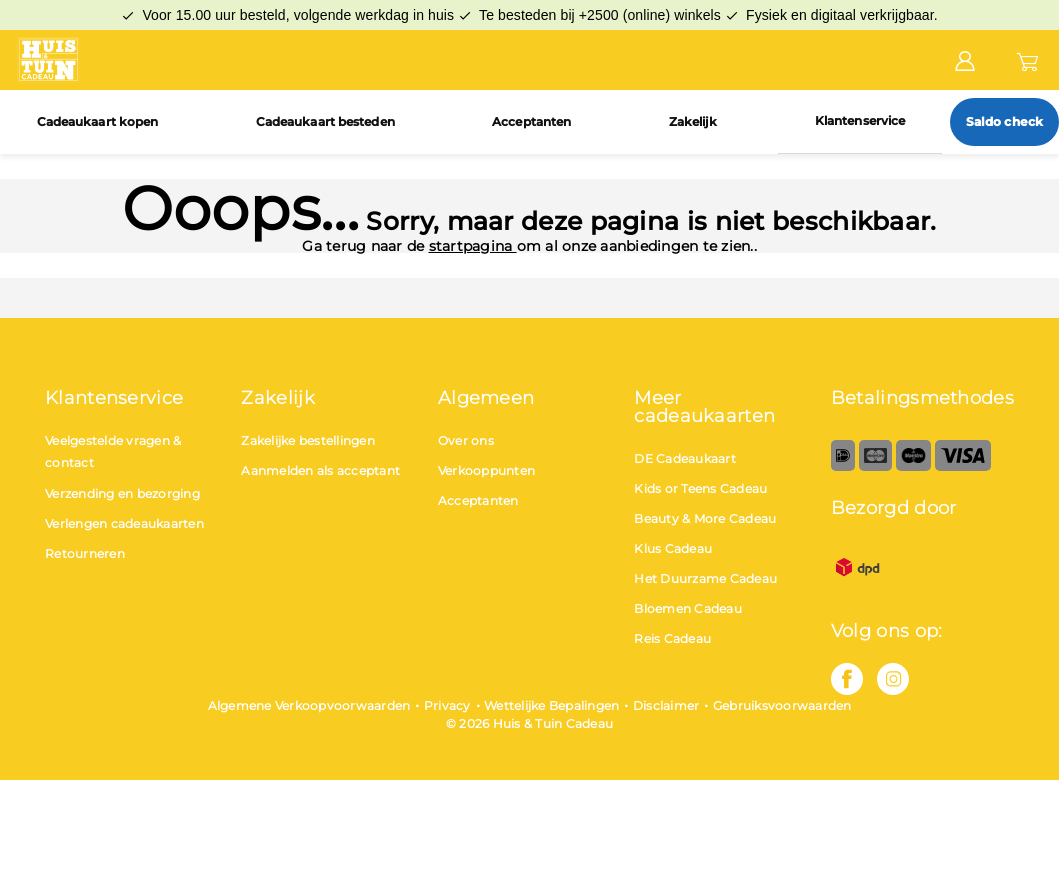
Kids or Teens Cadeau (700, 488)
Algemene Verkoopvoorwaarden (309, 705)
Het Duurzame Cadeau (705, 578)
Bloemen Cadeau (688, 608)
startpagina (473, 246)
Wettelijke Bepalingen (551, 705)
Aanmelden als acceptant (320, 470)
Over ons (466, 440)
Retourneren (85, 553)
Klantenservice (860, 120)
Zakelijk (693, 121)
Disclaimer (666, 705)
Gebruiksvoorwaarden (782, 705)
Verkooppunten (486, 470)
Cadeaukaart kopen (98, 121)
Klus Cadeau (673, 548)
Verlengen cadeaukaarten (124, 523)
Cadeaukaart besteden (325, 121)
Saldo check (1004, 121)
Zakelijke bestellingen (308, 440)
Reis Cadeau (672, 638)
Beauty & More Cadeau (705, 518)
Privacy (447, 705)
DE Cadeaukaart (685, 458)
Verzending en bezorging (122, 493)
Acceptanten (531, 121)
